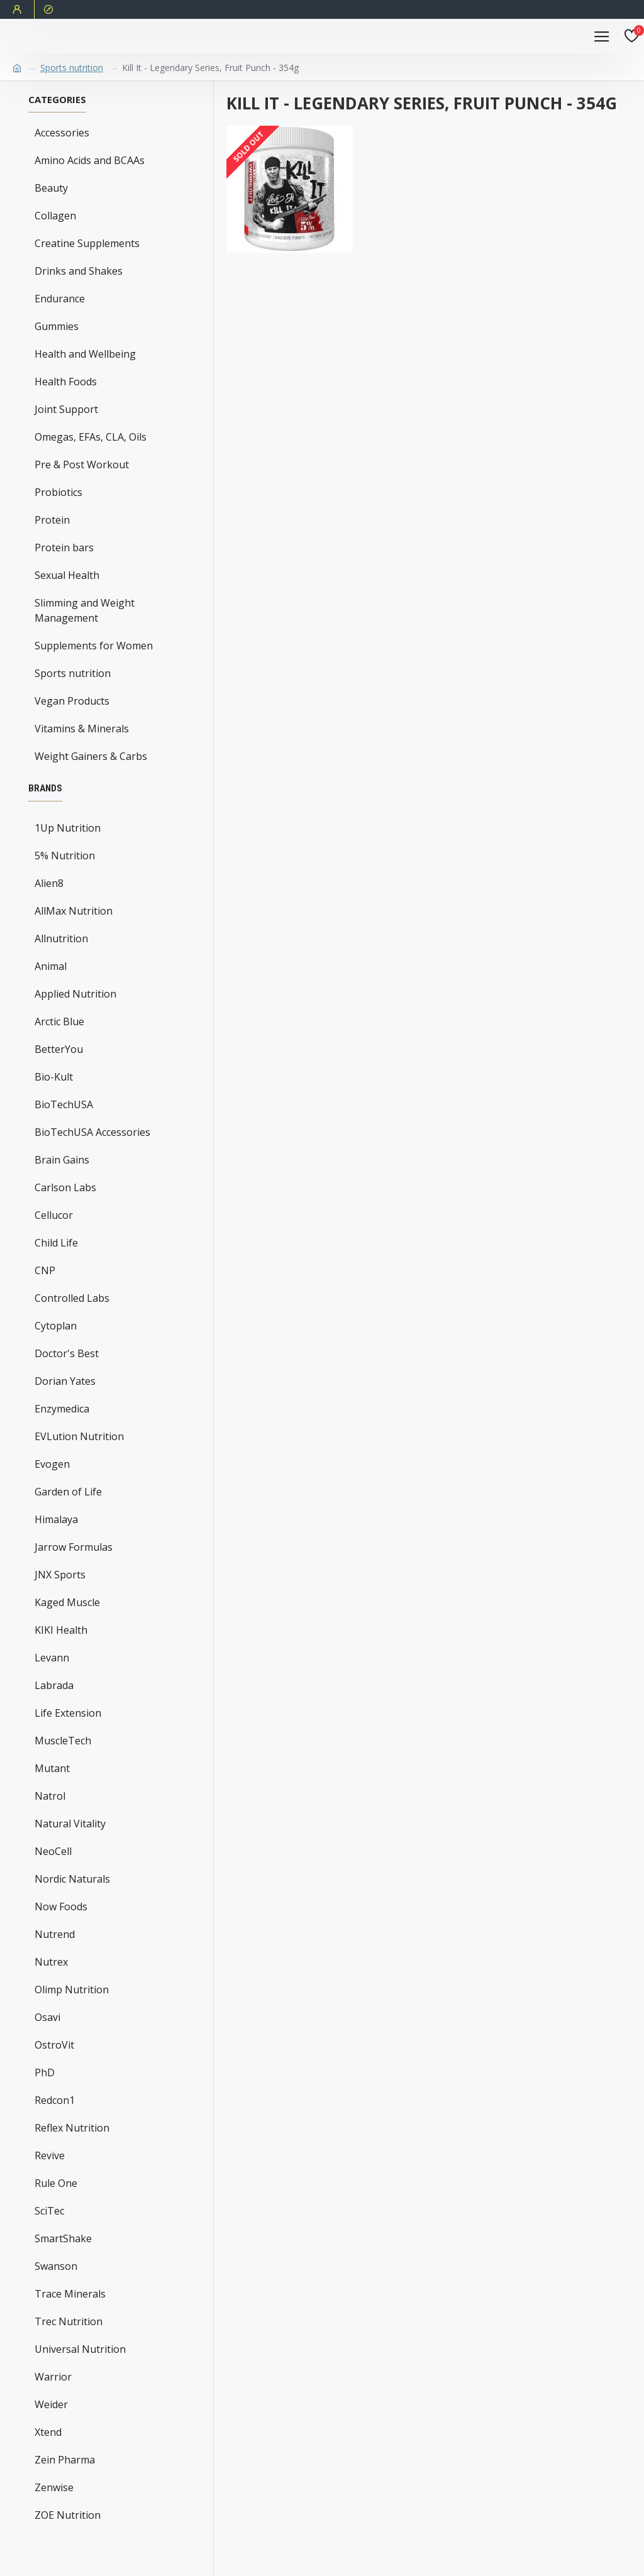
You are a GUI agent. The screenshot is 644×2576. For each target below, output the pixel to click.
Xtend (48, 2432)
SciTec (49, 2211)
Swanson (56, 2266)
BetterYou (59, 1049)
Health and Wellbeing (85, 354)
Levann (52, 1658)
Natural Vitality (70, 1823)
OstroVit (54, 2045)
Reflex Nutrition (72, 2128)
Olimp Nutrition (72, 1989)
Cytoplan (56, 1326)
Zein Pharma (65, 2460)
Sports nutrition (71, 68)
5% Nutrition (65, 855)
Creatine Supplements (87, 243)
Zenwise (54, 2487)
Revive (50, 2155)
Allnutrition (61, 938)
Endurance (60, 298)
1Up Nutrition (68, 828)
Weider (51, 2404)
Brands (45, 788)
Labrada (54, 1685)
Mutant (52, 1768)
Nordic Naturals (72, 1879)
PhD (45, 2072)
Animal (51, 966)
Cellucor (54, 1215)
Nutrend (55, 1934)
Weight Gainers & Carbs (91, 756)
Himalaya (56, 1519)
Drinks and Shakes (79, 271)
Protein (52, 520)
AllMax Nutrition (74, 911)
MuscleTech (63, 1741)
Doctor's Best (67, 1353)
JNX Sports (60, 1575)
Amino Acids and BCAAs (90, 160)
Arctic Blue (59, 1021)
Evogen (52, 1464)
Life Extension (68, 1713)
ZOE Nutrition (68, 2515)
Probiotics (58, 492)
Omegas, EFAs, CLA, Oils (91, 437)
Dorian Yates (65, 1381)
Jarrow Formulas (74, 1547)
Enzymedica (62, 1409)
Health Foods (66, 381)
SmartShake (63, 2238)
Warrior (53, 2377)
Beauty (51, 188)
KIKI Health (61, 1630)
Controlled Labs (72, 1298)
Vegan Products (72, 701)
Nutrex (51, 1962)
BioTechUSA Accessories (92, 1132)
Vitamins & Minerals (82, 728)
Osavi (47, 2017)
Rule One (56, 2183)
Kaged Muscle (67, 1602)
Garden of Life (68, 1492)
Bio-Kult (54, 1077)
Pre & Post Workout (82, 464)
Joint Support (66, 409)
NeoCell (53, 1851)
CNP (45, 1270)
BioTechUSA (64, 1104)
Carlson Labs (65, 1187)
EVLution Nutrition (79, 1436)
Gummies (57, 326)
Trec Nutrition (69, 2321)
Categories (57, 100)
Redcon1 (55, 2100)
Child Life (56, 1243)
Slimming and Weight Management (85, 610)
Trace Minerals (70, 2294)
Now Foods (61, 1906)
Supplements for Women (94, 645)
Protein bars (64, 547)
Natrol (50, 1796)
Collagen (55, 216)
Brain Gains (62, 1160)
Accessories (62, 133)
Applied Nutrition (75, 994)
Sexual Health (67, 575)
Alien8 (49, 883)
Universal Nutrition (80, 2349)
